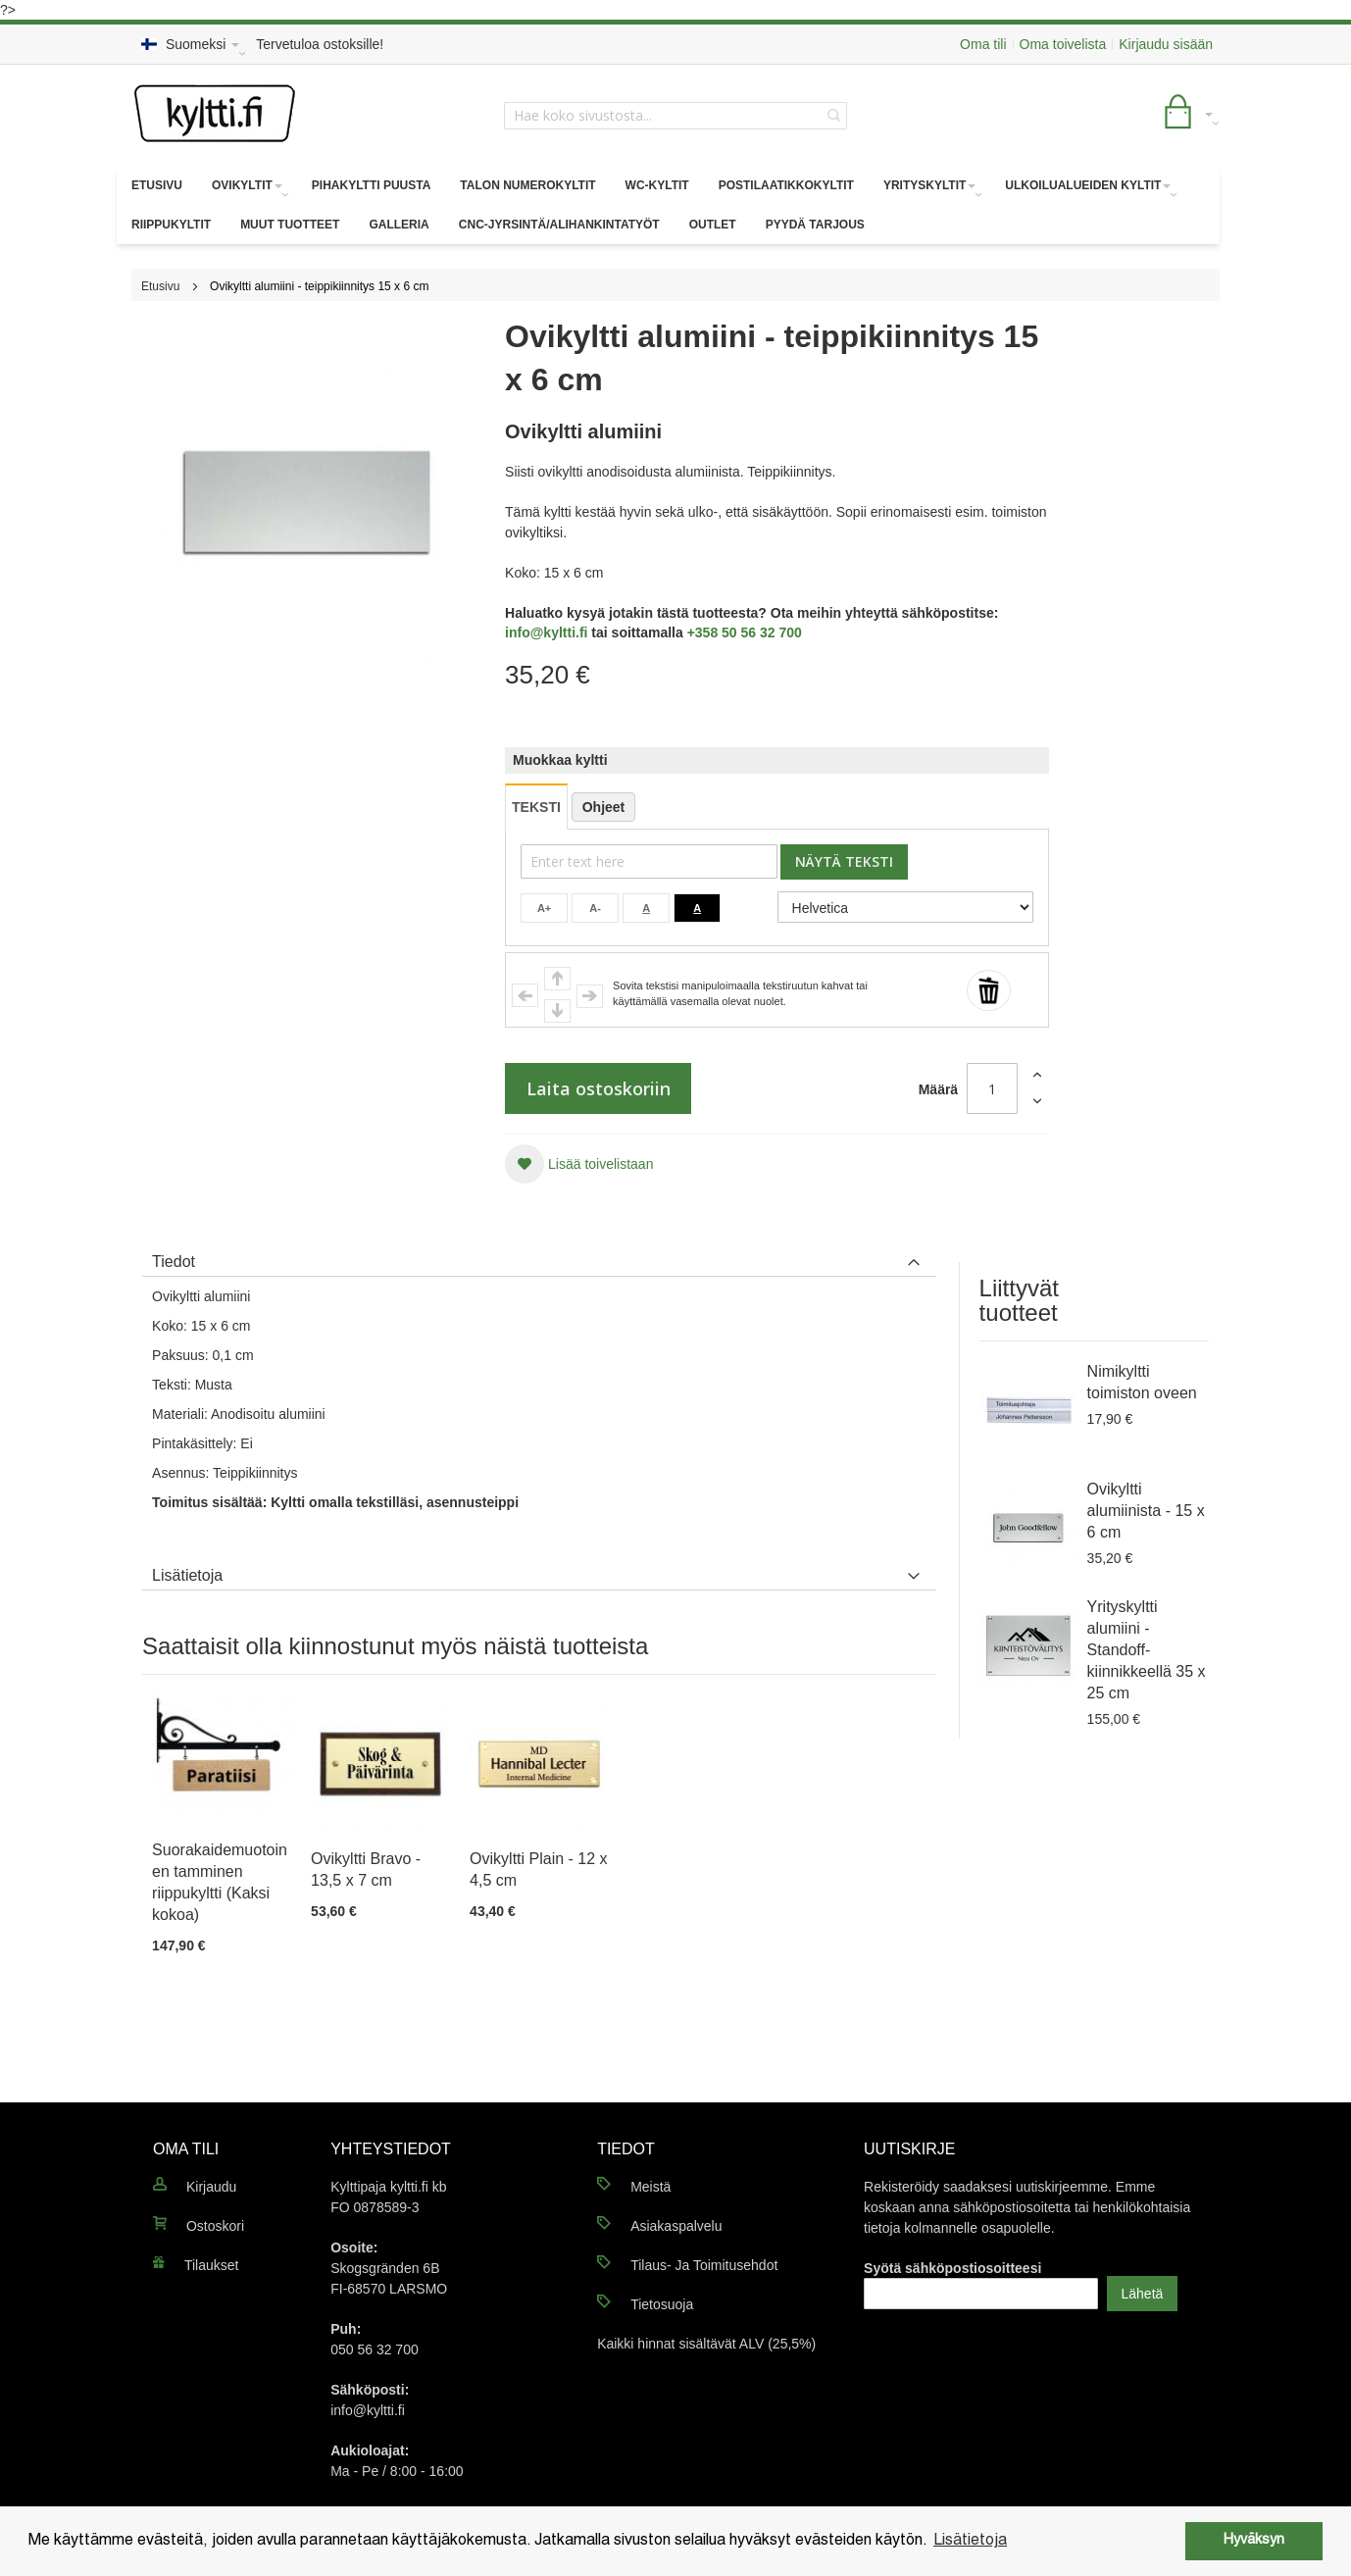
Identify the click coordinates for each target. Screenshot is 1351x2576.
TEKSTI (536, 807)
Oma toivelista (1063, 44)
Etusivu (160, 286)
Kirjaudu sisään (1166, 44)
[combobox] (675, 115)
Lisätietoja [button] (970, 2541)
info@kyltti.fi (546, 632)
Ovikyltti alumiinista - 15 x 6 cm (1146, 1511)
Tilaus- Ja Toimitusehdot (703, 2265)
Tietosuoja (661, 2304)
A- (595, 908)
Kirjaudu (211, 2187)
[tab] (539, 1257)
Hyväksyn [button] (1254, 2540)
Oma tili (983, 44)
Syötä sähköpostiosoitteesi (952, 2268)
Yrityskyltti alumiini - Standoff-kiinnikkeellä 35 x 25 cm (1146, 1649)
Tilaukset (211, 2265)
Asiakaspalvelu (676, 2226)
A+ (544, 908)
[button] (579, 1164)
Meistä (650, 2187)
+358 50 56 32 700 (744, 632)
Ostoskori (215, 2226)
